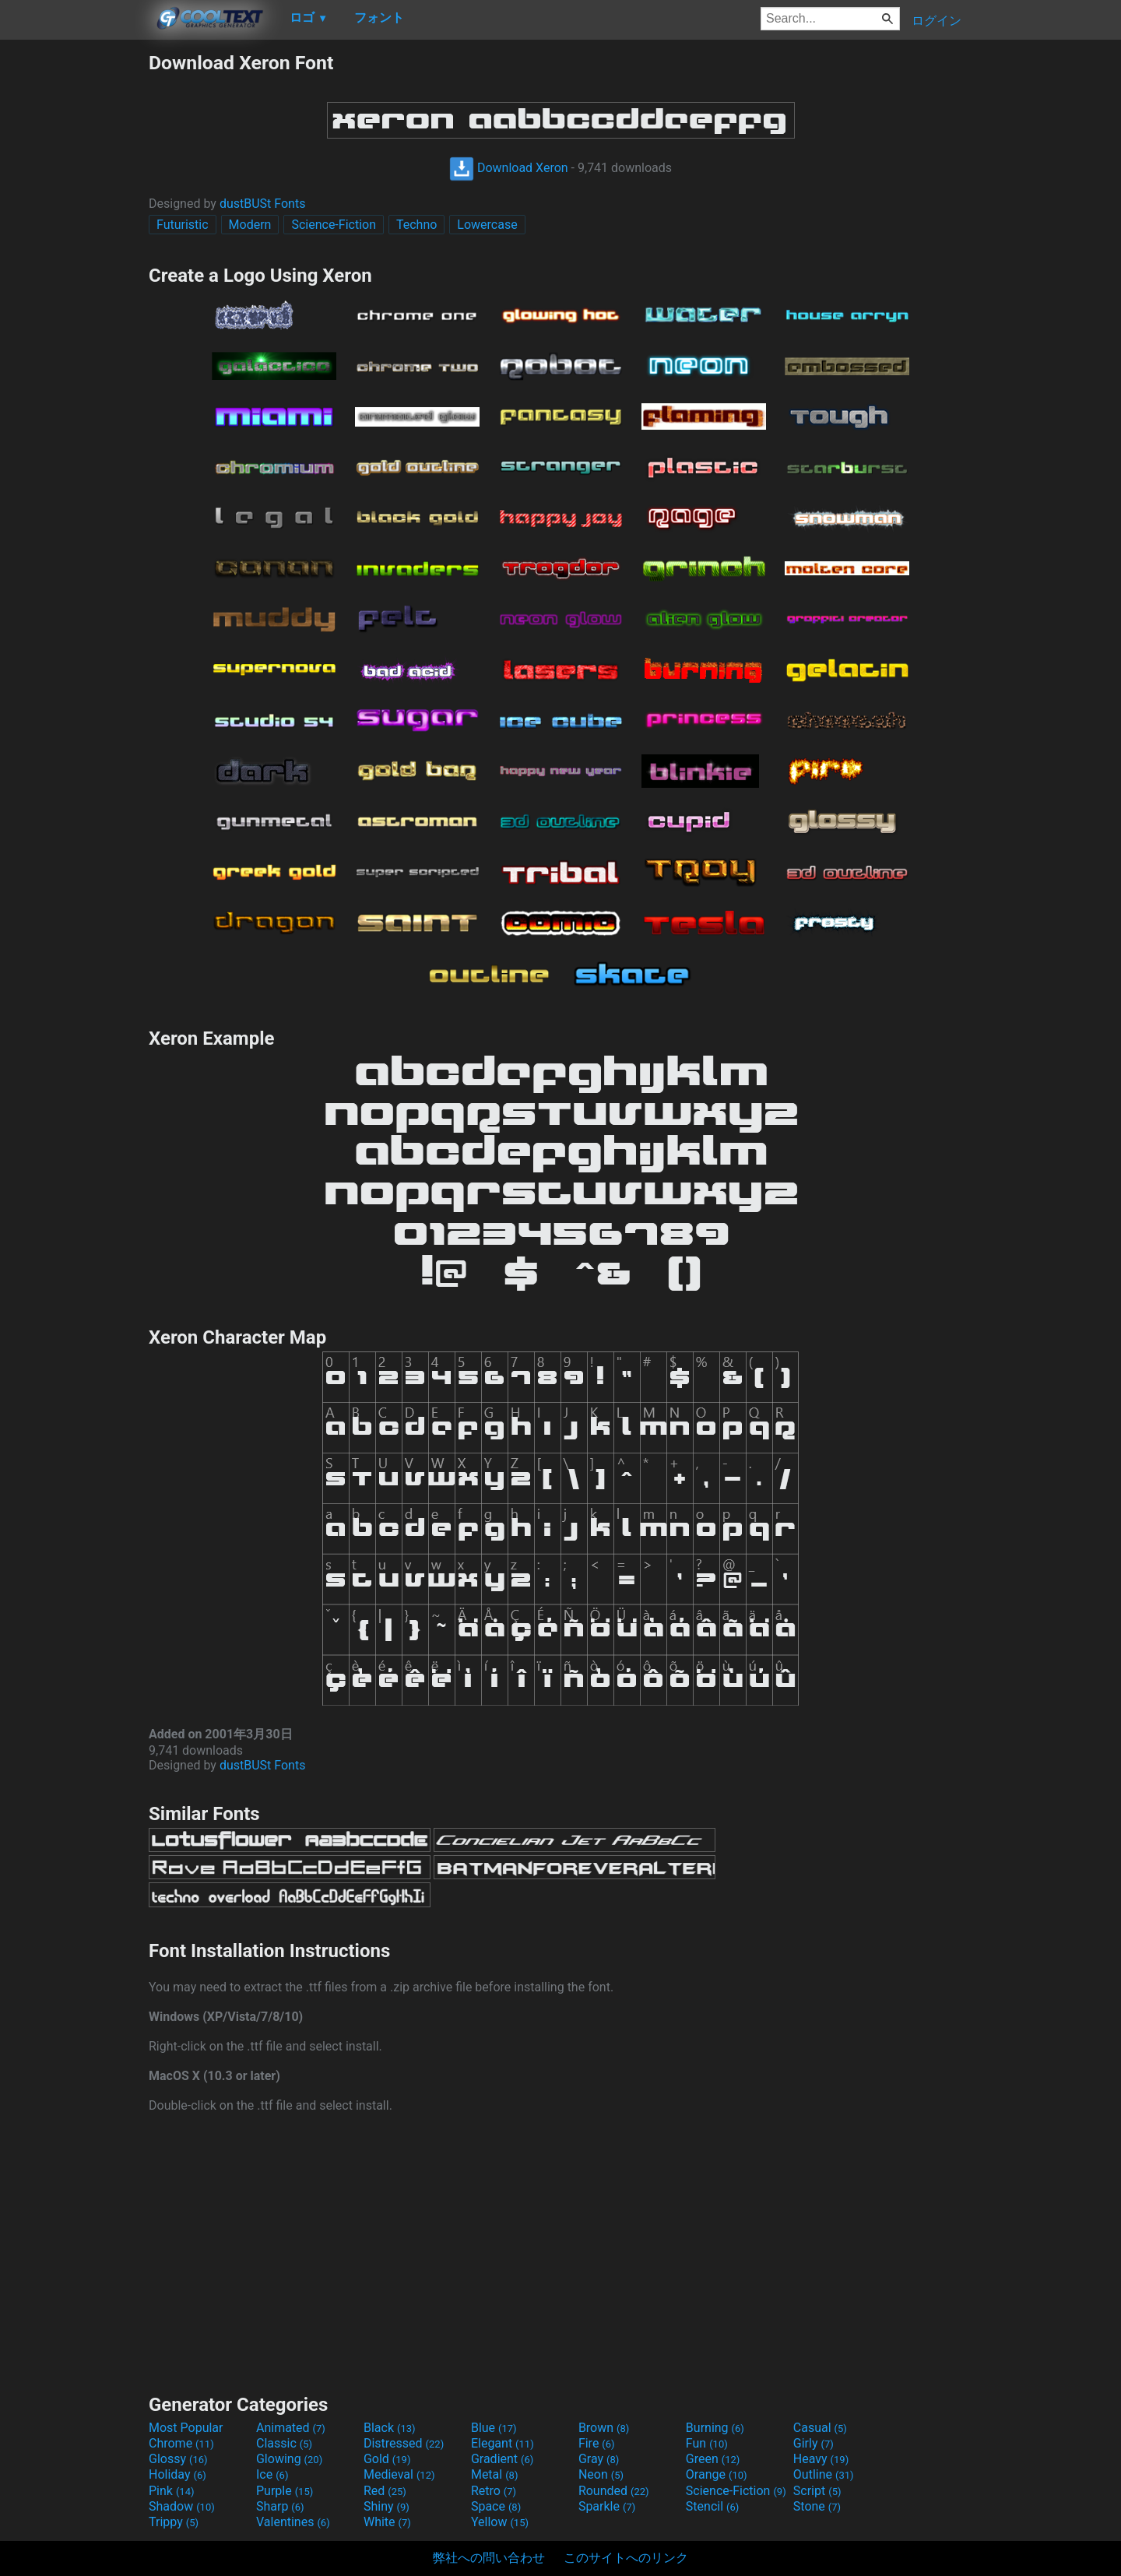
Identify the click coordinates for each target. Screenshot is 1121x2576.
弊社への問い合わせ (489, 2557)
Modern (250, 224)
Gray (598, 2458)
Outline (823, 2474)
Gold (387, 2458)
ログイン (936, 20)
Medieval (399, 2474)
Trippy (174, 2521)
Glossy (178, 2458)
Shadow (182, 2506)
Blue (494, 2427)
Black (390, 2427)
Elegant (502, 2443)
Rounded (613, 2490)
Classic (284, 2443)
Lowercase (487, 224)
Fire (596, 2443)
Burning (715, 2427)
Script (817, 2490)
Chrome (181, 2443)
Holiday (177, 2474)
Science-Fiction (333, 224)
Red (385, 2490)
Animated (290, 2427)
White (387, 2521)
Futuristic (182, 224)
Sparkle (606, 2506)
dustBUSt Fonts (263, 203)
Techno (416, 224)
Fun (707, 2443)
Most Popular (186, 2427)
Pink (172, 2490)
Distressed (404, 2443)
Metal (494, 2474)
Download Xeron (508, 167)
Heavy (821, 2458)
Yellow (500, 2521)
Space (496, 2506)
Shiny (386, 2506)
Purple (284, 2490)
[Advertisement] (74, 284)
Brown (603, 2427)
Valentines (293, 2521)
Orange (716, 2474)
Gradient (502, 2458)
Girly (813, 2443)
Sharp (280, 2506)
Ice (272, 2474)
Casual (820, 2427)
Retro (493, 2490)
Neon (601, 2474)
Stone (817, 2506)
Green (713, 2458)
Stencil (712, 2506)
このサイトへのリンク (626, 2557)
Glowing (289, 2458)
